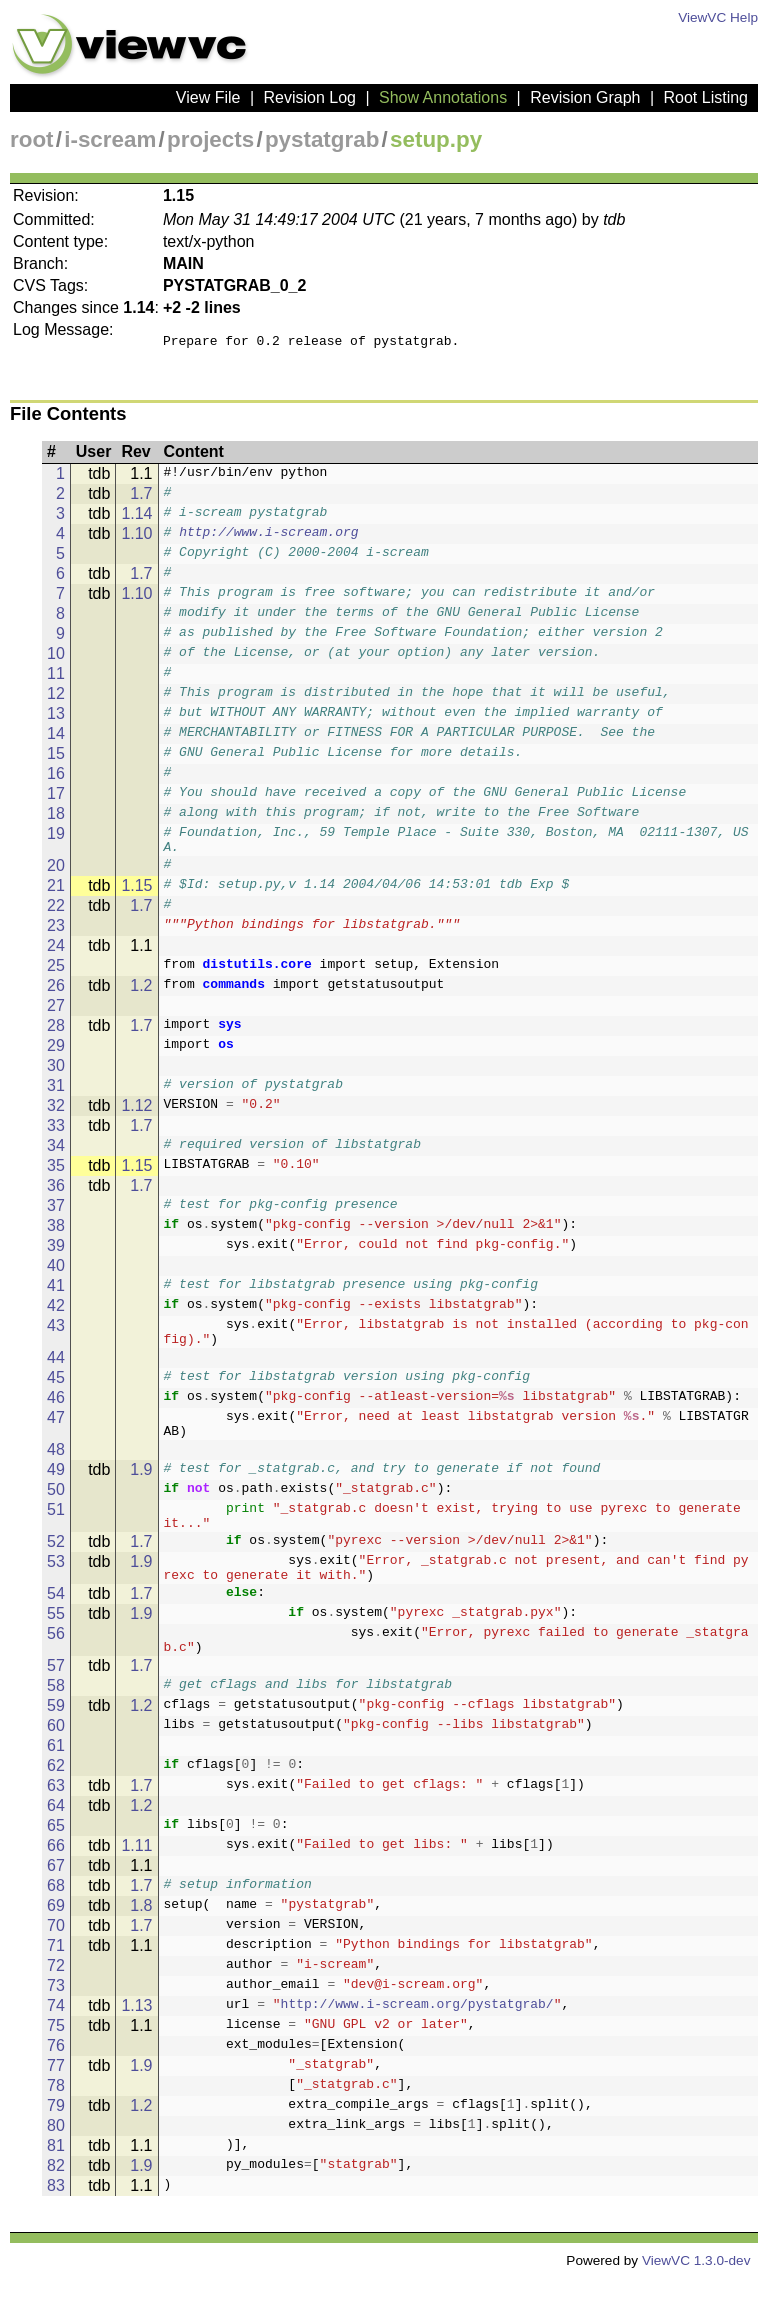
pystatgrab (322, 139)
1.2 (141, 997)
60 (56, 1767)
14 (56, 739)
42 (56, 1317)
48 (56, 1473)
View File (208, 97)
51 (56, 1533)
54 (56, 1629)
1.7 (141, 499)
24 (56, 957)
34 (56, 1157)
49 (56, 1493)
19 (56, 839)
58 (56, 1727)
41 (56, 1297)
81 (56, 2187)
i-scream (110, 139)
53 (56, 1591)
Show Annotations (443, 97)
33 (56, 1137)
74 (56, 2047)
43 (56, 1337)
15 (56, 759)
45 (56, 1395)
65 (56, 1867)
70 (56, 1967)
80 (56, 2167)
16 (56, 779)
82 (56, 2207)
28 (56, 1037)
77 (56, 2107)
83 (56, 2227)
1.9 (141, 1493)
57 (56, 1707)
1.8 (141, 1947)
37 (56, 1217)
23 (56, 937)
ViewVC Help (718, 17)
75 (56, 2067)
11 (56, 679)
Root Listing (706, 97)
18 (56, 819)
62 (56, 1807)
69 (56, 1947)
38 (56, 1237)
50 (56, 1513)
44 (56, 1375)
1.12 (136, 1117)
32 (56, 1117)
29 (56, 1057)
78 (56, 2127)
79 (56, 2147)
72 (56, 2007)
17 (56, 799)
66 (56, 1887)
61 (56, 1787)
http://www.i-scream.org (268, 540)
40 (56, 1277)
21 (56, 897)
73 (56, 2027)
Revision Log (309, 97)
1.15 (136, 897)
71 (56, 1987)
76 (56, 2087)
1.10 (136, 539)
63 (56, 1827)
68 (56, 1927)
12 (56, 699)
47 (56, 1435)
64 (56, 1847)
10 (56, 659)
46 (56, 1415)
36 (56, 1197)
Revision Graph (585, 97)
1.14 (136, 519)
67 (56, 1907)
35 (56, 1177)
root (32, 139)
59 (56, 1747)
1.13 (136, 2047)
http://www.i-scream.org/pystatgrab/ (417, 2048)
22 (56, 917)
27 (56, 1017)
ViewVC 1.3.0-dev (696, 2302)
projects (210, 139)
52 (56, 1571)
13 (56, 719)
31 (56, 1097)
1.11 (136, 1887)
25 (56, 977)
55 (56, 1649)
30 (56, 1077)
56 (56, 1669)
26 (56, 997)
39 (56, 1257)
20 (56, 877)
